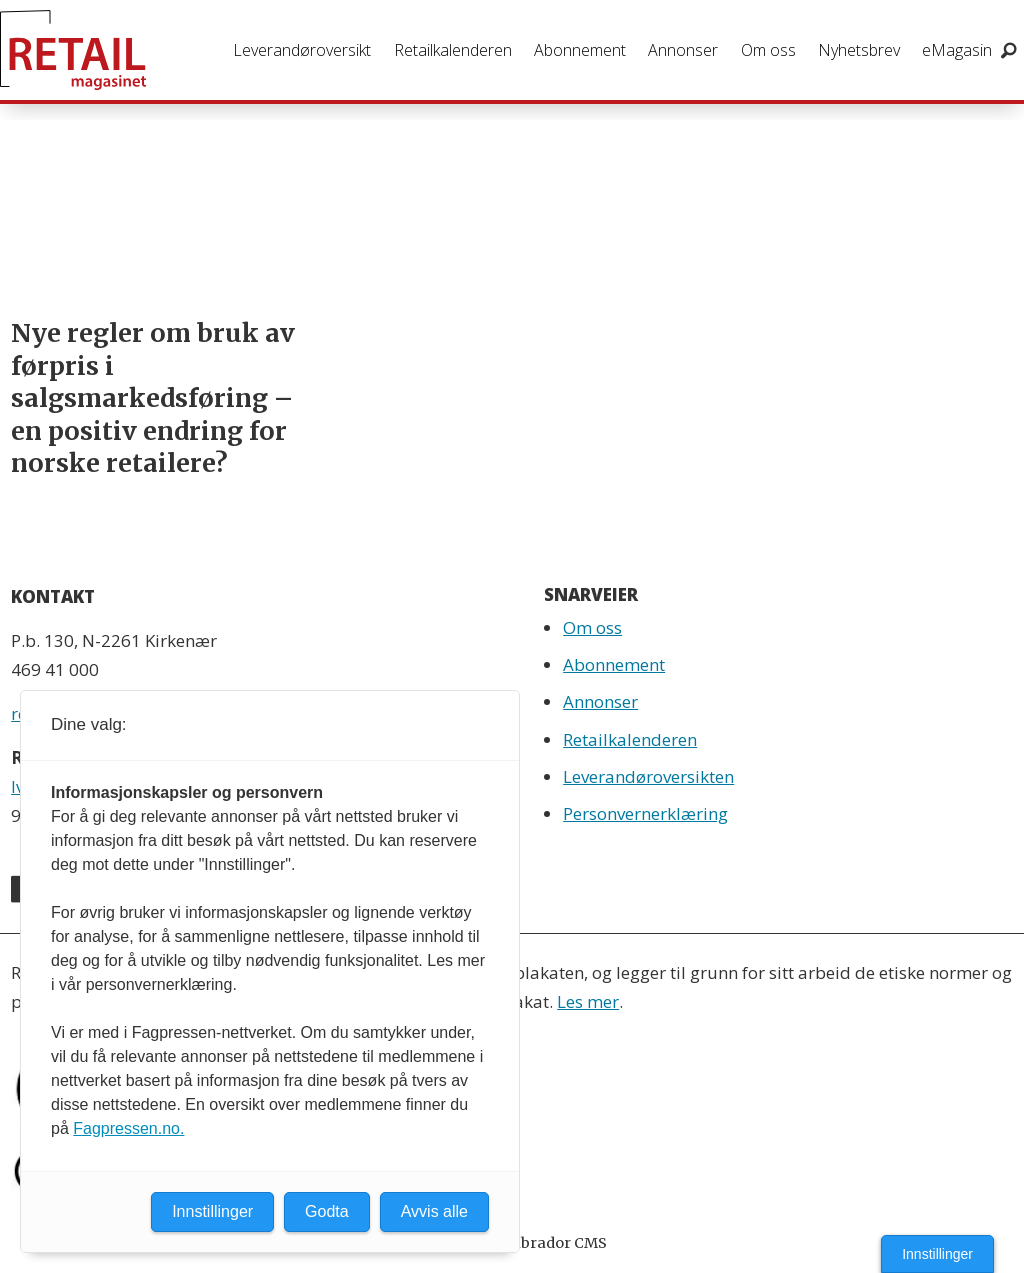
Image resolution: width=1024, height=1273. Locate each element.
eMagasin (957, 50)
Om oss (768, 50)
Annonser (683, 50)
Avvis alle (434, 1211)
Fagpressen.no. (128, 1128)
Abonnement (580, 50)
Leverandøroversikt (302, 50)
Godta (327, 1211)
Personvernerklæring (645, 813)
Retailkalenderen (453, 50)
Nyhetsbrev (859, 50)
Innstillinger (937, 1254)
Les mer (588, 1001)
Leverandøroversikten (648, 776)
